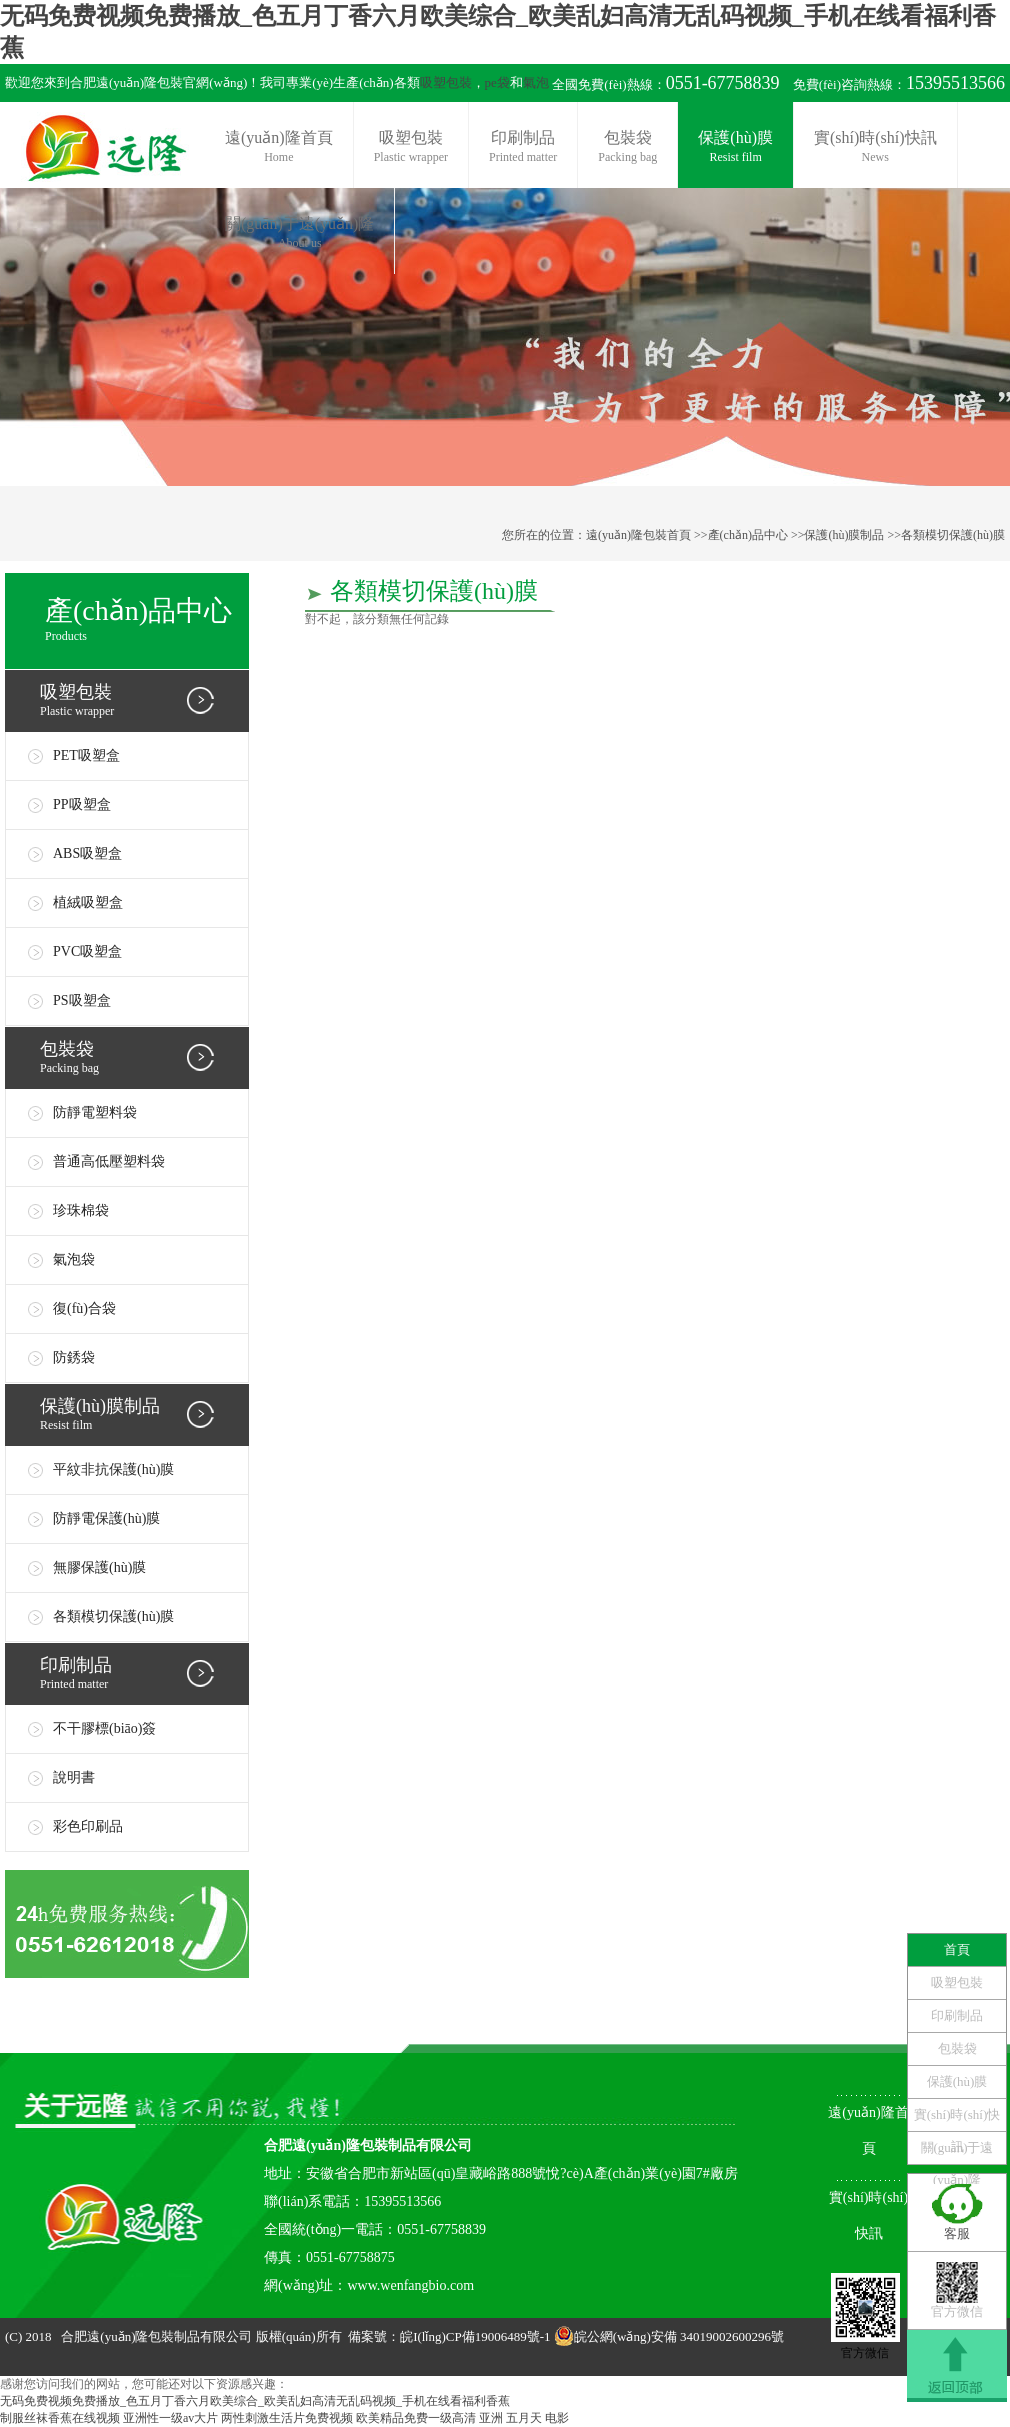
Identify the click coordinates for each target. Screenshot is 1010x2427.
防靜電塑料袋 (95, 1112)
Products (147, 618)
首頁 (957, 1949)
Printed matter (144, 1672)
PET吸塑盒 (86, 755)
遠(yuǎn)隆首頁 (279, 147)
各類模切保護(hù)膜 (953, 535)
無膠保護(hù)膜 (99, 1567)
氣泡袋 (74, 1259)
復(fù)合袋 (84, 1308)
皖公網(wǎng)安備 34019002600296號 (679, 2336)
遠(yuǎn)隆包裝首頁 (638, 535)
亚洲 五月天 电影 (524, 2418)
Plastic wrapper (144, 699)
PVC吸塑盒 (87, 951)
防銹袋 (74, 1357)
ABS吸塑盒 (87, 853)
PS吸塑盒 (82, 1000)
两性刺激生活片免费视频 (287, 2418)
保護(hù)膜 (735, 147)
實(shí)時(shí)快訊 (875, 147)
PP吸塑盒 (82, 804)
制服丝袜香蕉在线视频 (60, 2418)
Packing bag (144, 1056)
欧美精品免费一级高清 (416, 2418)
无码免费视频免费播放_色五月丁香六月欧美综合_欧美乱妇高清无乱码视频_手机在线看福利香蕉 (255, 2401)
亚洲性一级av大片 (170, 2418)
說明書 (74, 1777)
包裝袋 (627, 147)
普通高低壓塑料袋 (109, 1161)
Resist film (144, 1413)
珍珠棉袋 (81, 1210)
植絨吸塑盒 (88, 902)
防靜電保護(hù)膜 (106, 1518)
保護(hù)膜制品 (844, 535)
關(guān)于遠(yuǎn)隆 (299, 233)
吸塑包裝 (446, 82)
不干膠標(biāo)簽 (104, 1728)
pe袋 (497, 82)
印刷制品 (523, 147)
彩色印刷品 (88, 1826)
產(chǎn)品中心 (748, 535)
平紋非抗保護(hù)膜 (113, 1469)
